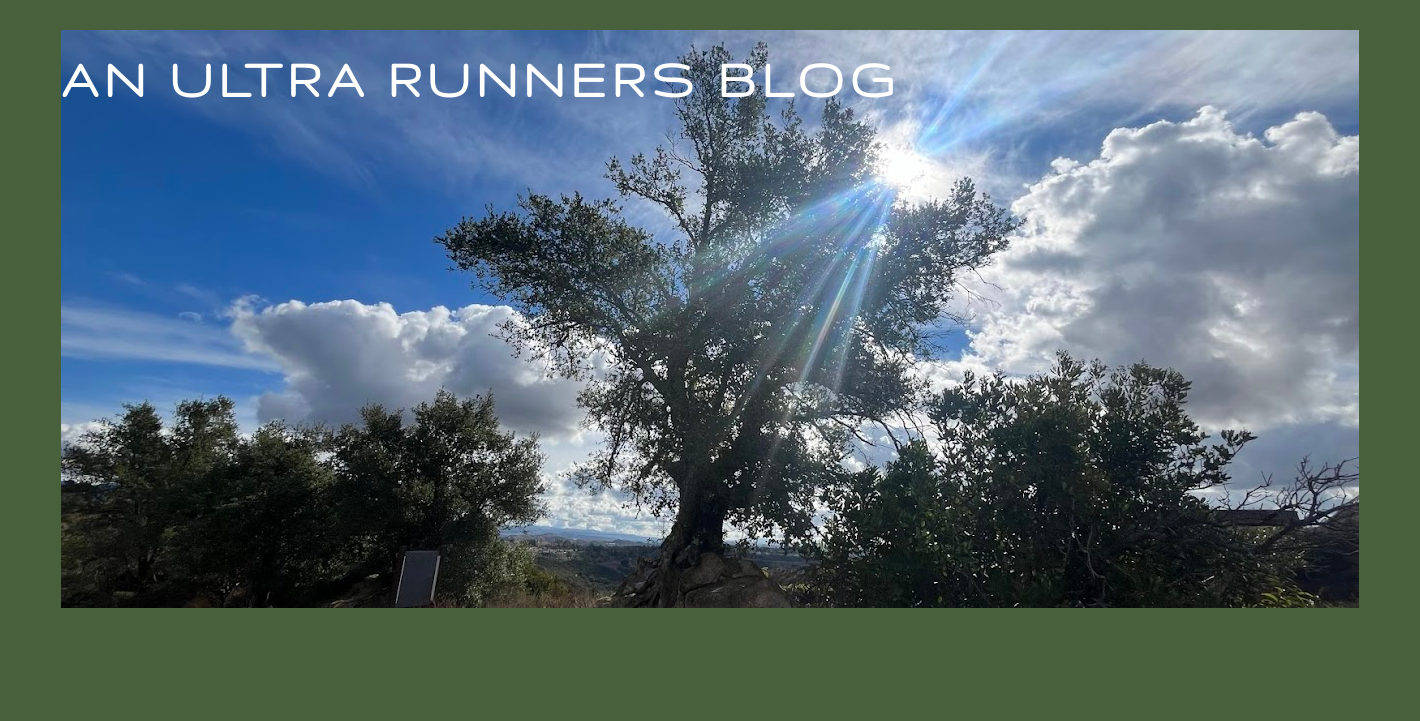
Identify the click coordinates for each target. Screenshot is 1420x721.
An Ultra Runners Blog (480, 79)
